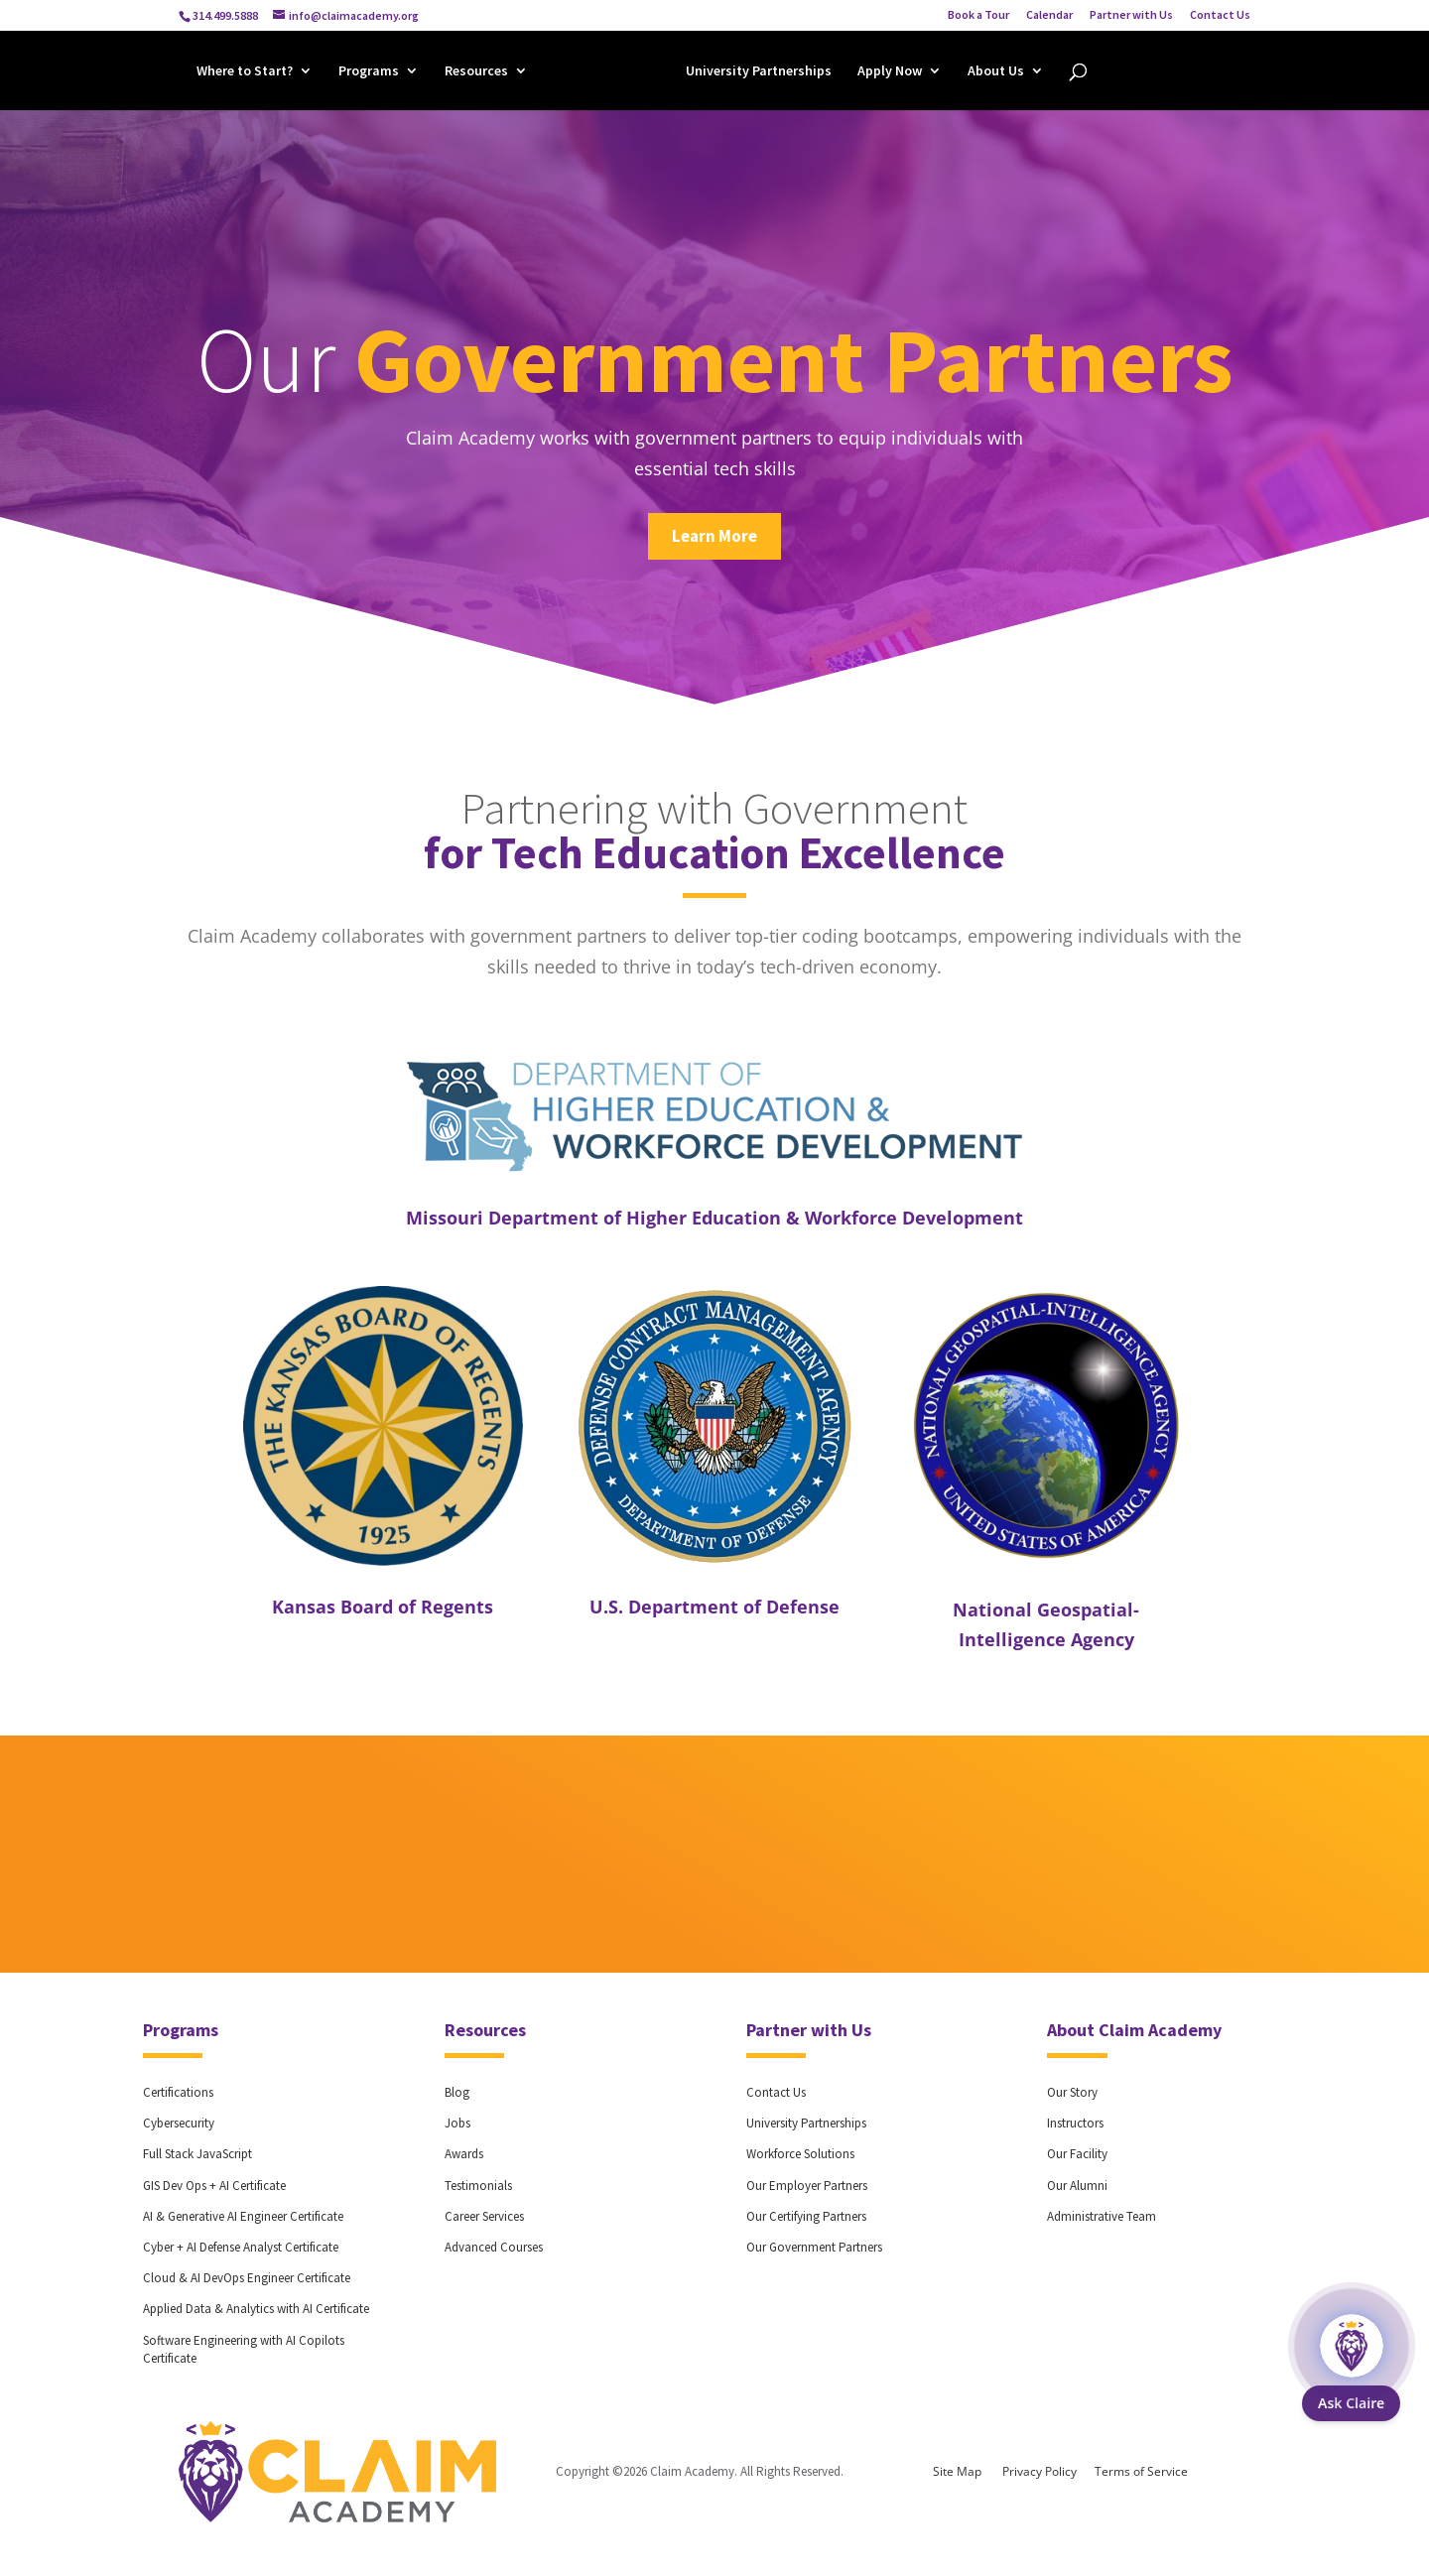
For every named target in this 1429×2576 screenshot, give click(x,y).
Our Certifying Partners (806, 2216)
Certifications (178, 2092)
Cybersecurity (178, 2123)
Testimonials (478, 2185)
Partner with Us (1131, 15)
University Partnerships (759, 73)
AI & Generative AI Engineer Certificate (243, 2216)
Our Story (1072, 2092)
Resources (476, 73)
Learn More (714, 536)
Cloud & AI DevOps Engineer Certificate (246, 2277)
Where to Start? (244, 73)
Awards (464, 2153)
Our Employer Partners (806, 2185)
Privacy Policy (1039, 2471)
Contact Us (1220, 15)
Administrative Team (1101, 2216)
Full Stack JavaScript (197, 2153)
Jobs (457, 2123)
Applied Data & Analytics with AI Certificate (256, 2308)
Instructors (1075, 2123)
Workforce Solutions (800, 2153)
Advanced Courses (494, 2247)
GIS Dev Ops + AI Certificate (214, 2185)
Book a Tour (978, 15)
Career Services (484, 2216)
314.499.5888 (225, 15)
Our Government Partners (814, 2247)
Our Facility (1077, 2153)
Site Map (957, 2471)
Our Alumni (1077, 2185)
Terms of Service (1141, 2471)
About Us (996, 73)
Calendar (1049, 15)
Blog (457, 2092)
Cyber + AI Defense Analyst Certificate (240, 2247)
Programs (368, 73)
